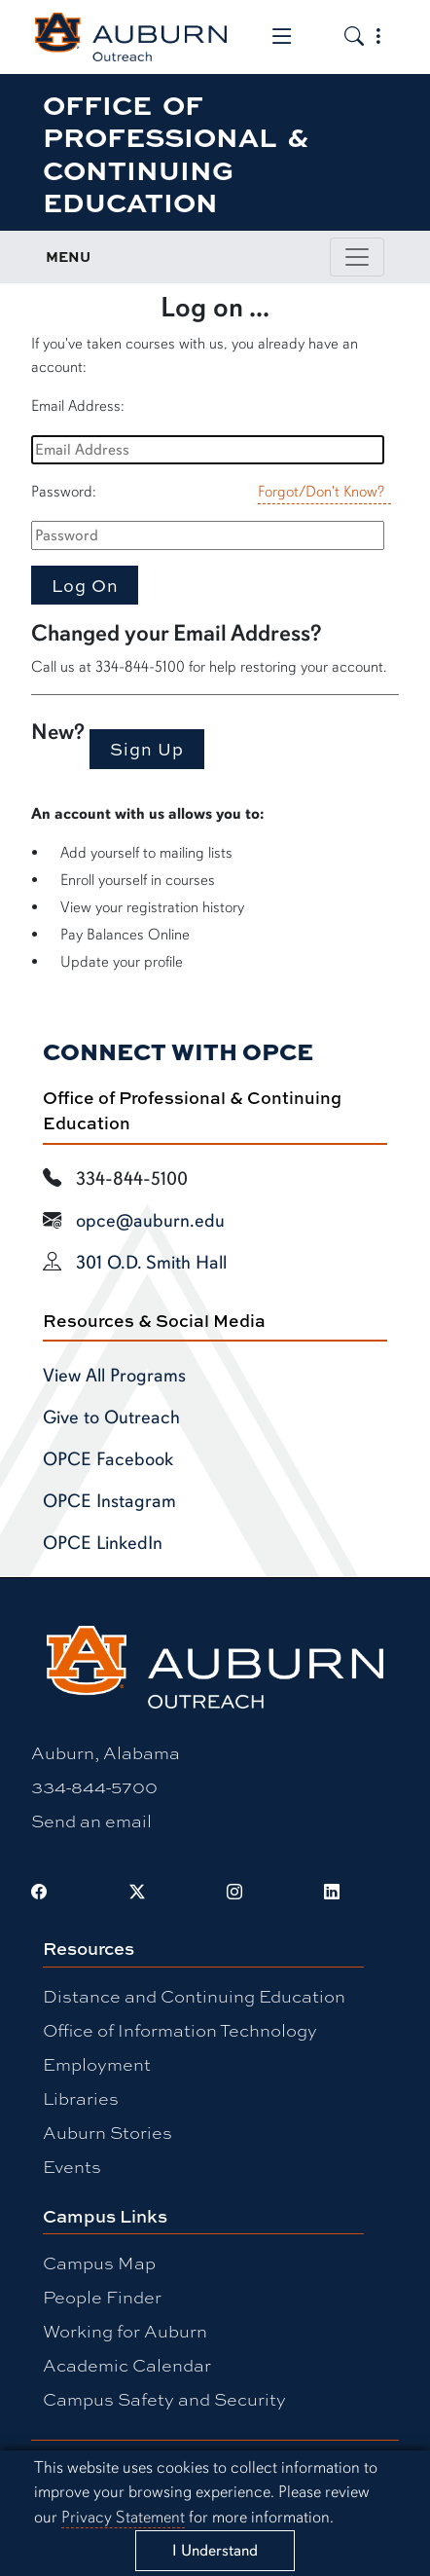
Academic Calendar (127, 2364)
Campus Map (99, 2262)
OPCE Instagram (109, 1501)
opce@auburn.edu (150, 1221)
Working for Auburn (125, 2330)
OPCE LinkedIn (102, 1543)
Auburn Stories (107, 2132)
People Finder (102, 2296)
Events (72, 2166)
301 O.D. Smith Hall (151, 1262)
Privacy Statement (123, 2517)
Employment (97, 2064)
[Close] (215, 2550)
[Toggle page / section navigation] (357, 257)
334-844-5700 (94, 1786)
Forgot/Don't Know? (321, 491)
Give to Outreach (111, 1417)
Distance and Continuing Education (194, 1995)
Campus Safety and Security (164, 2398)
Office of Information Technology (180, 2030)
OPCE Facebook (108, 1459)
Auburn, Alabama (105, 1752)
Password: (63, 491)
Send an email (91, 1820)
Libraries (81, 2098)
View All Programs (114, 1375)
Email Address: (78, 406)
